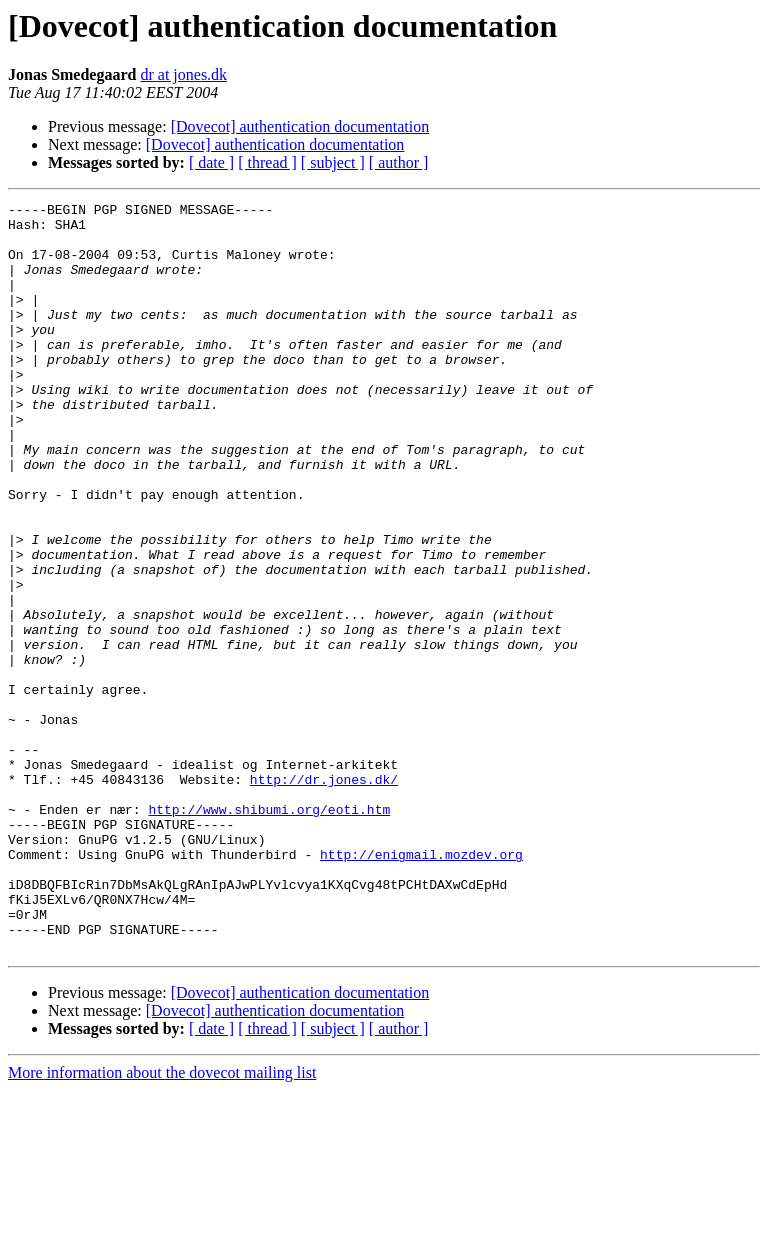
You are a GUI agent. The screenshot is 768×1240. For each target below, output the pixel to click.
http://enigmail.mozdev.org (421, 986)
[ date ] (211, 162)
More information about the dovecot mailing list (162, 1222)
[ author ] (399, 162)
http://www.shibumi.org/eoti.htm (269, 932)
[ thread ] (267, 162)
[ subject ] (333, 162)
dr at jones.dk (183, 74)
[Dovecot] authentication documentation (300, 126)
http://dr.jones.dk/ (324, 896)
